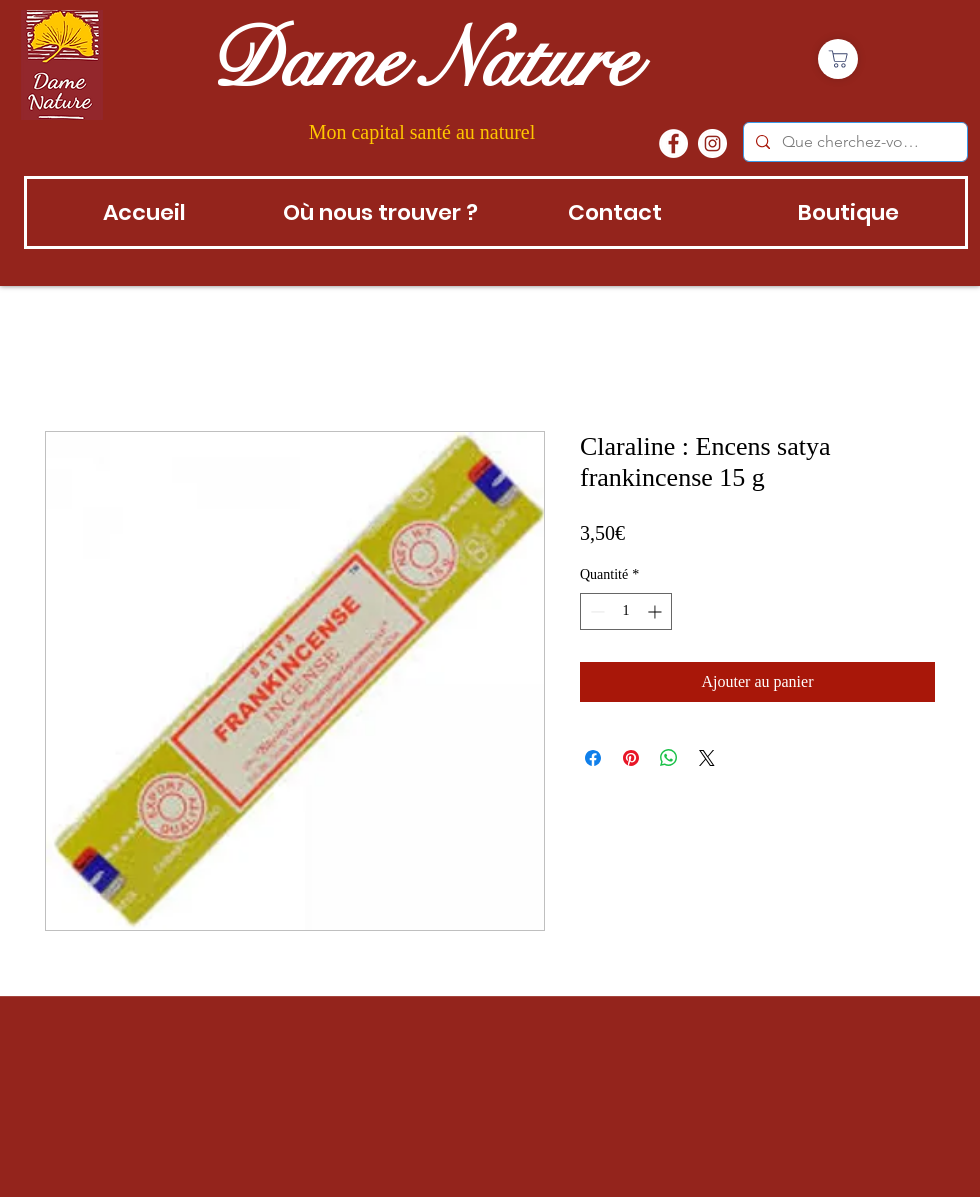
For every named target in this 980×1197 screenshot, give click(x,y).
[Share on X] (707, 758)
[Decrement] (595, 611)
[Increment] (656, 611)
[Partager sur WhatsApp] (669, 758)
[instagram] (712, 143)
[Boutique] (838, 59)
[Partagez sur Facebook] (593, 758)
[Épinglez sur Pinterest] (631, 758)
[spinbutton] (626, 611)
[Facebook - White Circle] (673, 143)
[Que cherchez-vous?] (853, 142)
